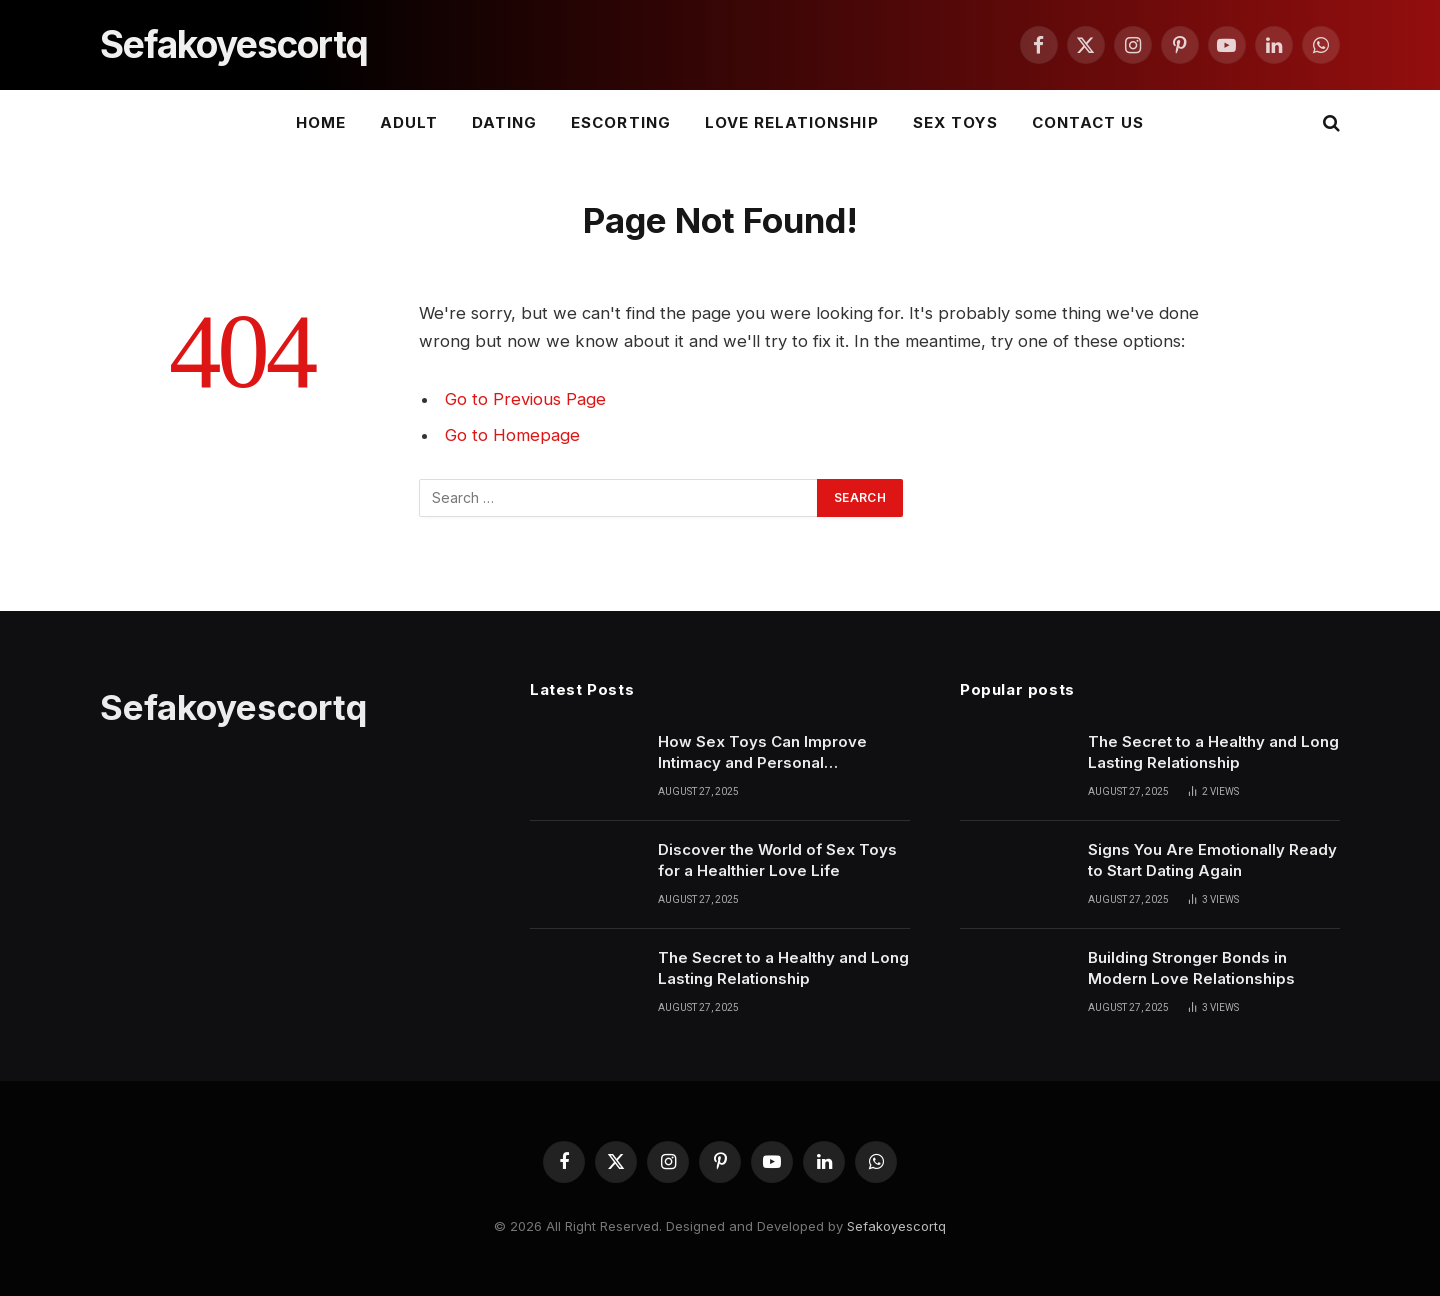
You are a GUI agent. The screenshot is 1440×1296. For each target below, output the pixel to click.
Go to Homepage (512, 435)
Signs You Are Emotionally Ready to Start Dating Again (1212, 860)
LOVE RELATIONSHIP (792, 122)
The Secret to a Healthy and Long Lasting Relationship (783, 968)
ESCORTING (620, 122)
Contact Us (1088, 122)
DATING (504, 122)
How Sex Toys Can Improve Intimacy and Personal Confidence (762, 753)
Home (321, 122)
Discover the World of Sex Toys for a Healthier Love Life (777, 860)
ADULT (409, 122)
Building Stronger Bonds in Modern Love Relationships (1191, 968)
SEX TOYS (955, 122)
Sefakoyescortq (896, 1226)
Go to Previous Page (525, 399)
